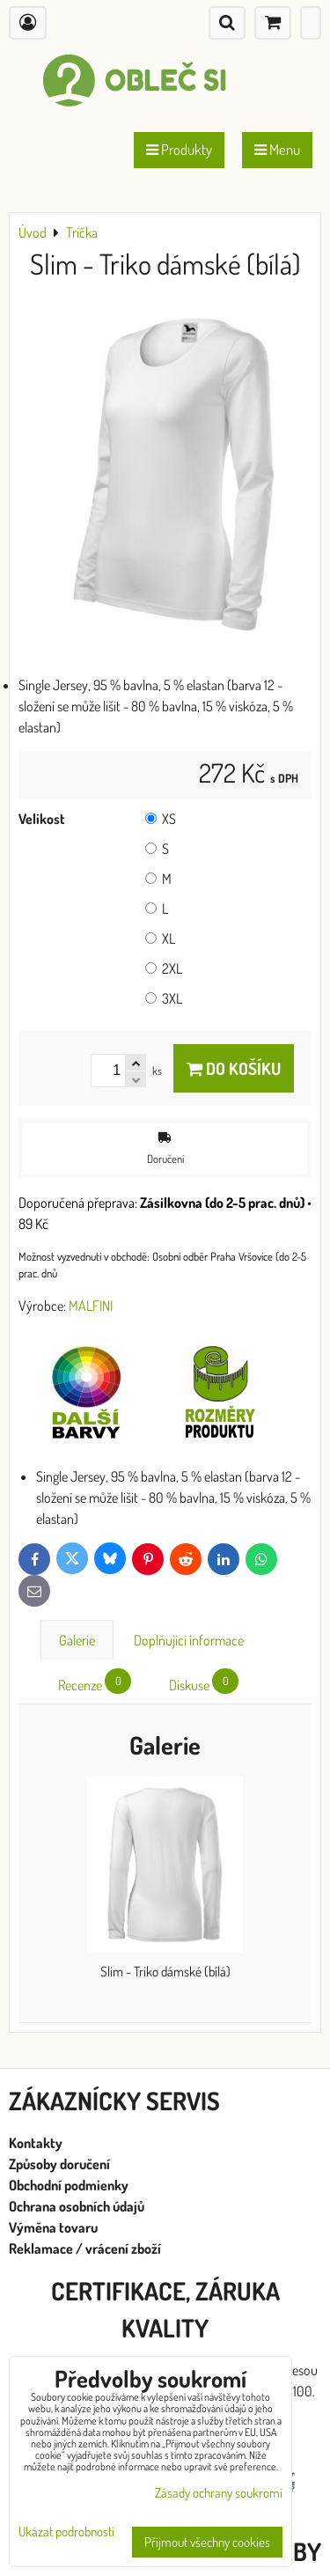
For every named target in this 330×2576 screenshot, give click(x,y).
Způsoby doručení (61, 2164)
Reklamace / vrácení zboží (85, 2248)
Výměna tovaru (53, 2227)
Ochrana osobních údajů (78, 2206)
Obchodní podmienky (68, 2185)
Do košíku (234, 1068)
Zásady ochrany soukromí (218, 2492)
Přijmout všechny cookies (207, 2542)
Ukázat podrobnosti (66, 2532)
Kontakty (35, 2143)
